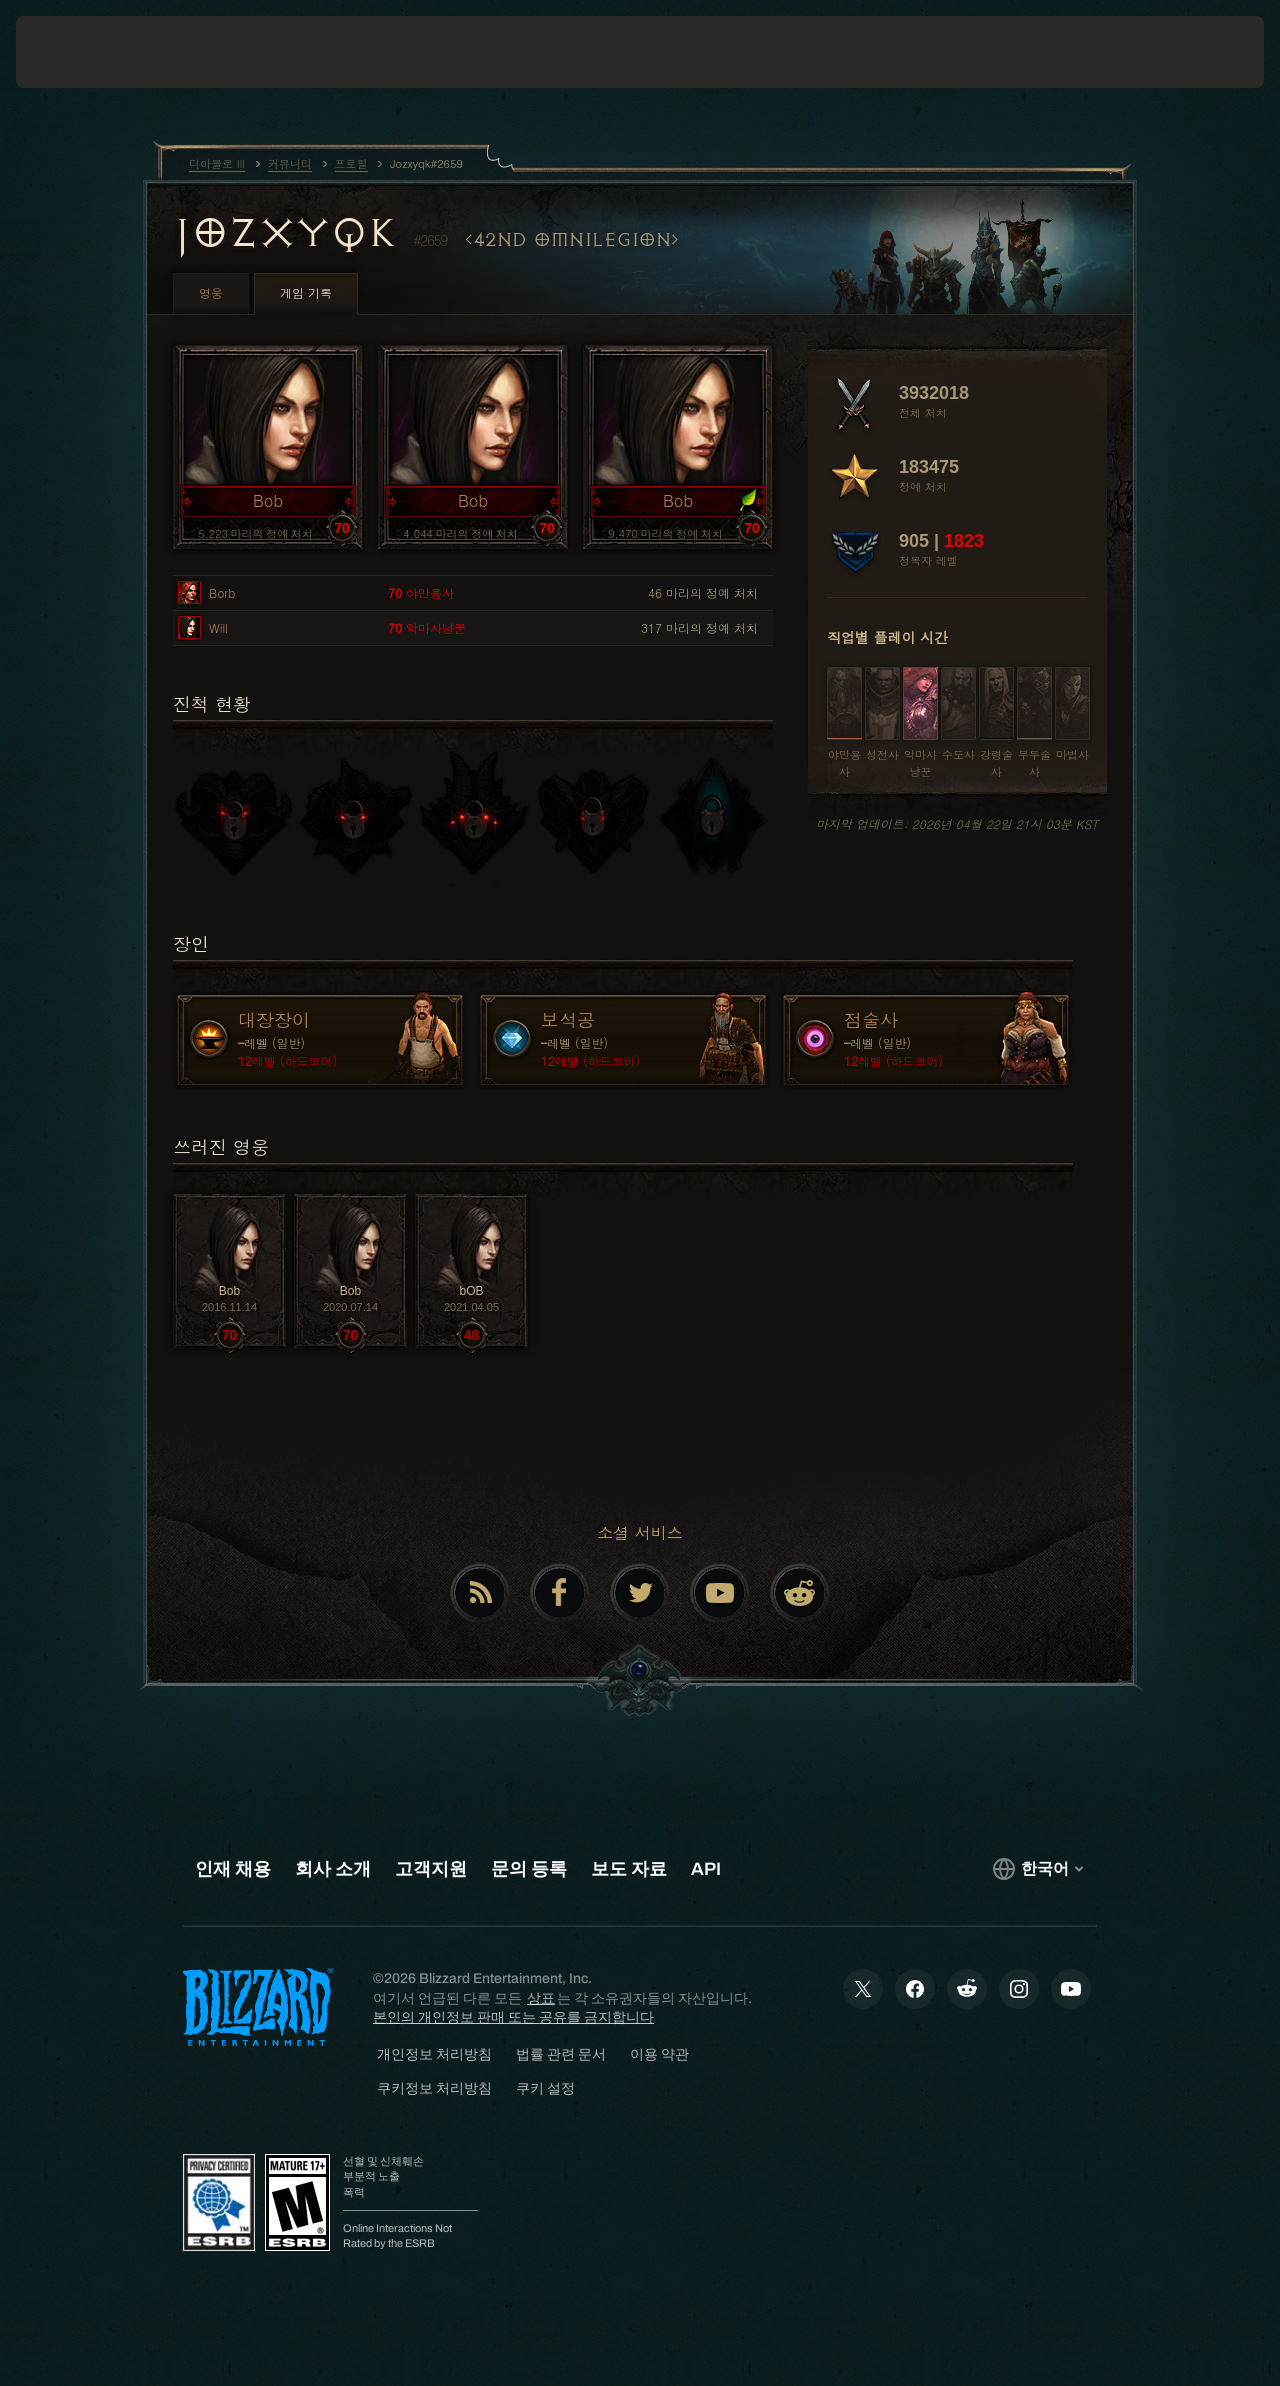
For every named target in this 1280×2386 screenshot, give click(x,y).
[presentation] (78, 52)
